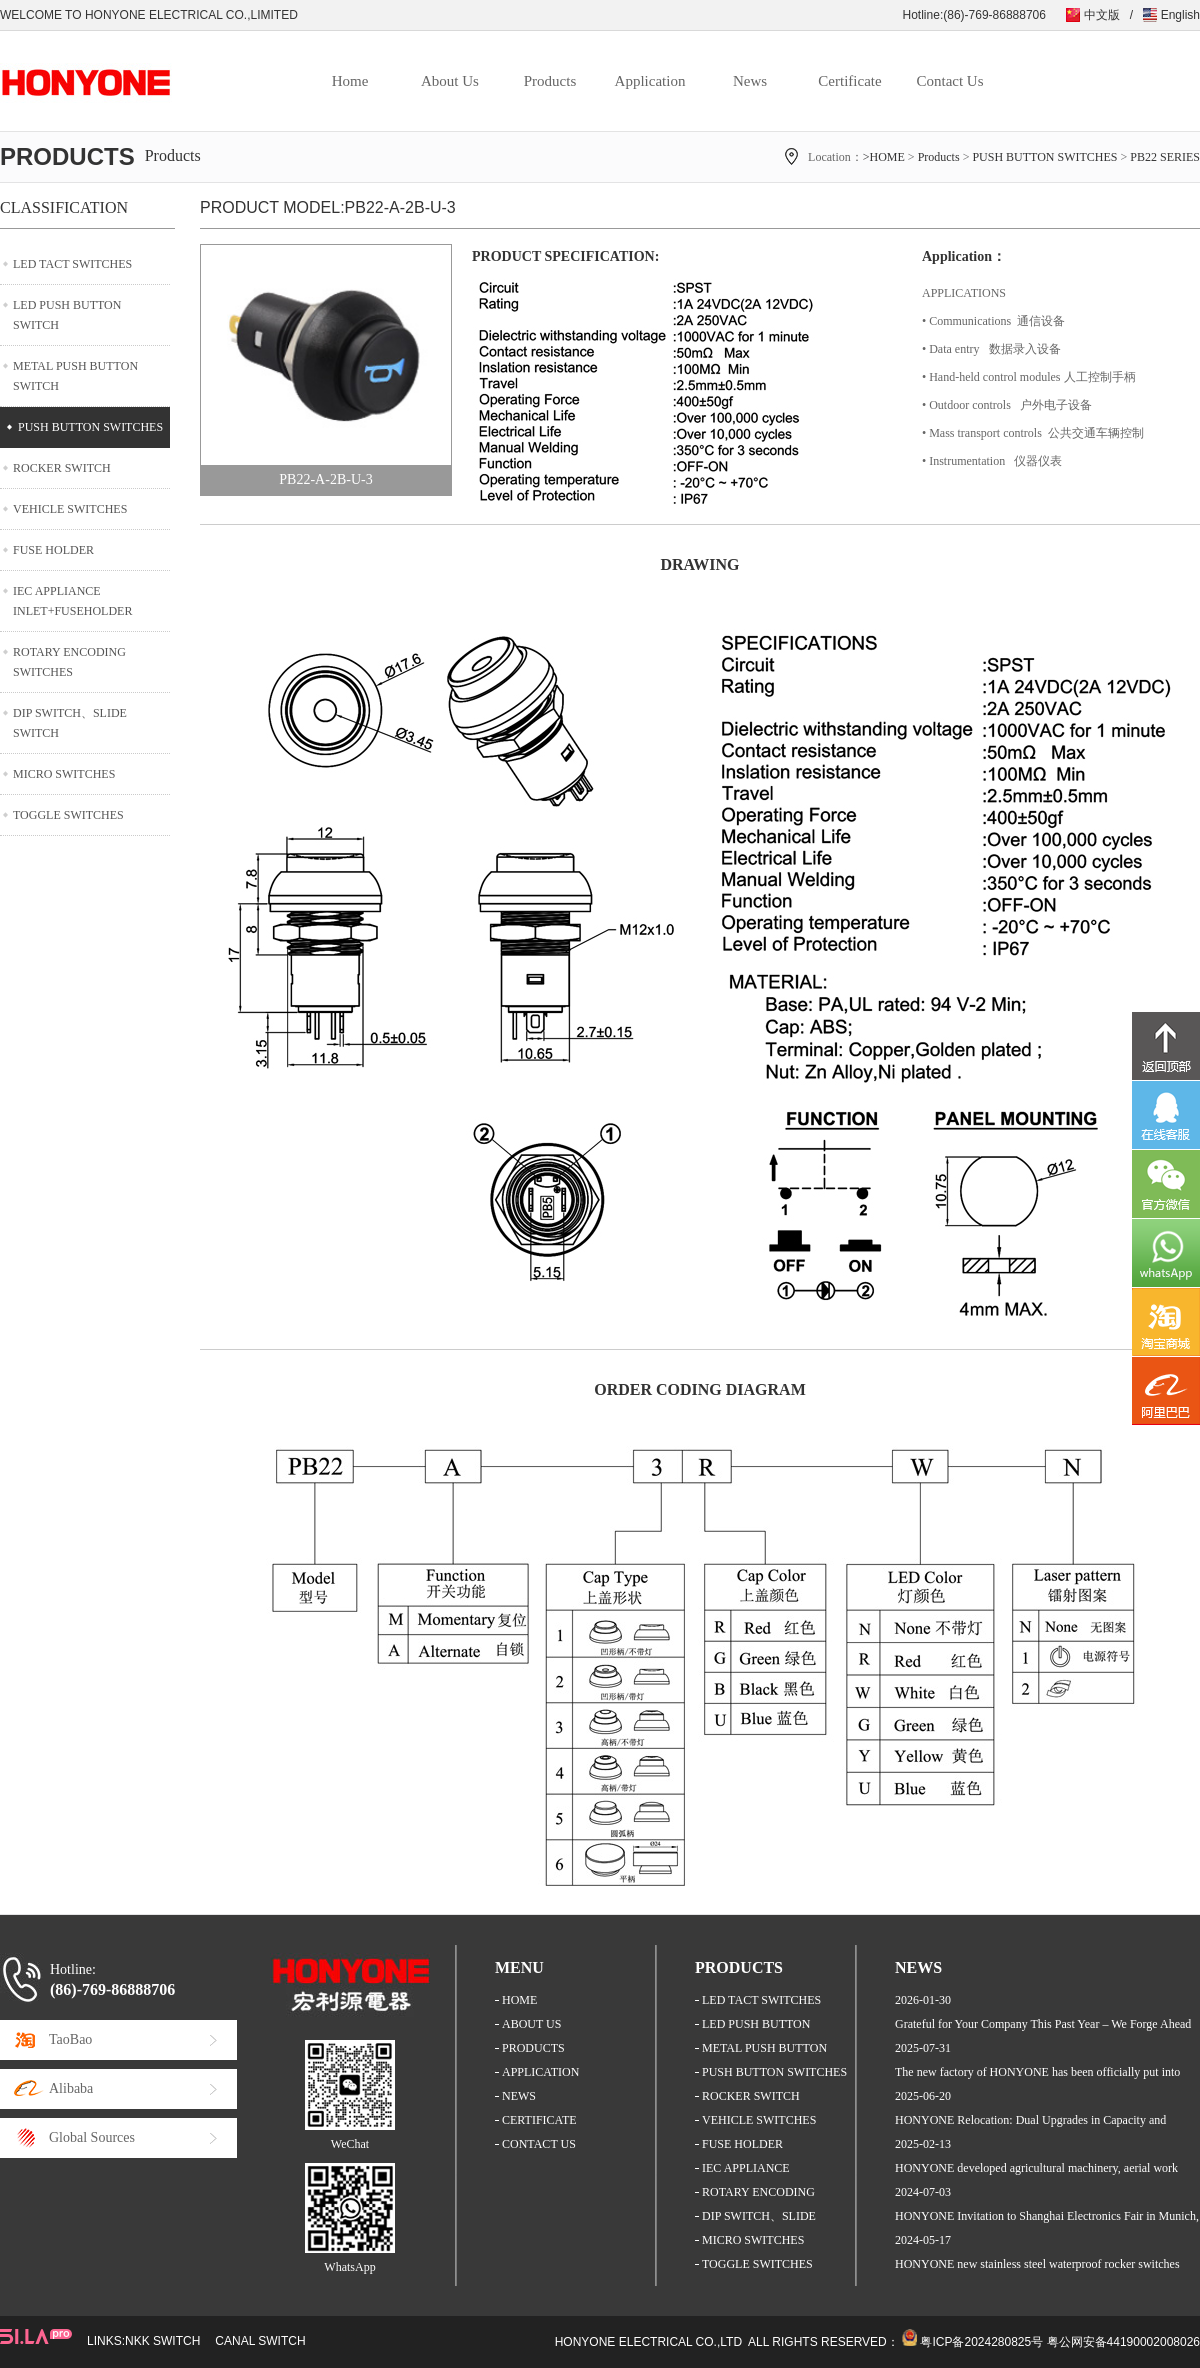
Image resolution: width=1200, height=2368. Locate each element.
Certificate (849, 81)
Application (650, 81)
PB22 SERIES (1165, 157)
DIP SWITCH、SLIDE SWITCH (70, 723)
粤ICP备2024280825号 (981, 2342)
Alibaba (71, 2088)
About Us (450, 81)
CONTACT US (539, 2144)
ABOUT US (531, 2024)
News (750, 81)
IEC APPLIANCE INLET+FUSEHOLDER (72, 601)
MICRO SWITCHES (64, 774)
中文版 (1102, 15)
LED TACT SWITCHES (72, 264)
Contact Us (949, 81)
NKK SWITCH (162, 2341)
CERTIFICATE (539, 2120)
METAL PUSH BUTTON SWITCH (75, 376)
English (1180, 15)
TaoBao (70, 2039)
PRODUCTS (533, 2048)
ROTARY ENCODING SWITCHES (69, 662)
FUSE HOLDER (53, 550)
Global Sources (92, 2137)
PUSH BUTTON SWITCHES (1044, 157)
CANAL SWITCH (260, 2341)
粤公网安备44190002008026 (1123, 2342)
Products (550, 81)
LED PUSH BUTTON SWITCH (67, 315)
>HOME (884, 157)
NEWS (519, 2096)
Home (350, 81)
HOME (519, 2000)
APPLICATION (540, 2072)
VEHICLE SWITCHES (70, 509)
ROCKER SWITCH (62, 468)
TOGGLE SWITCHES (68, 815)
